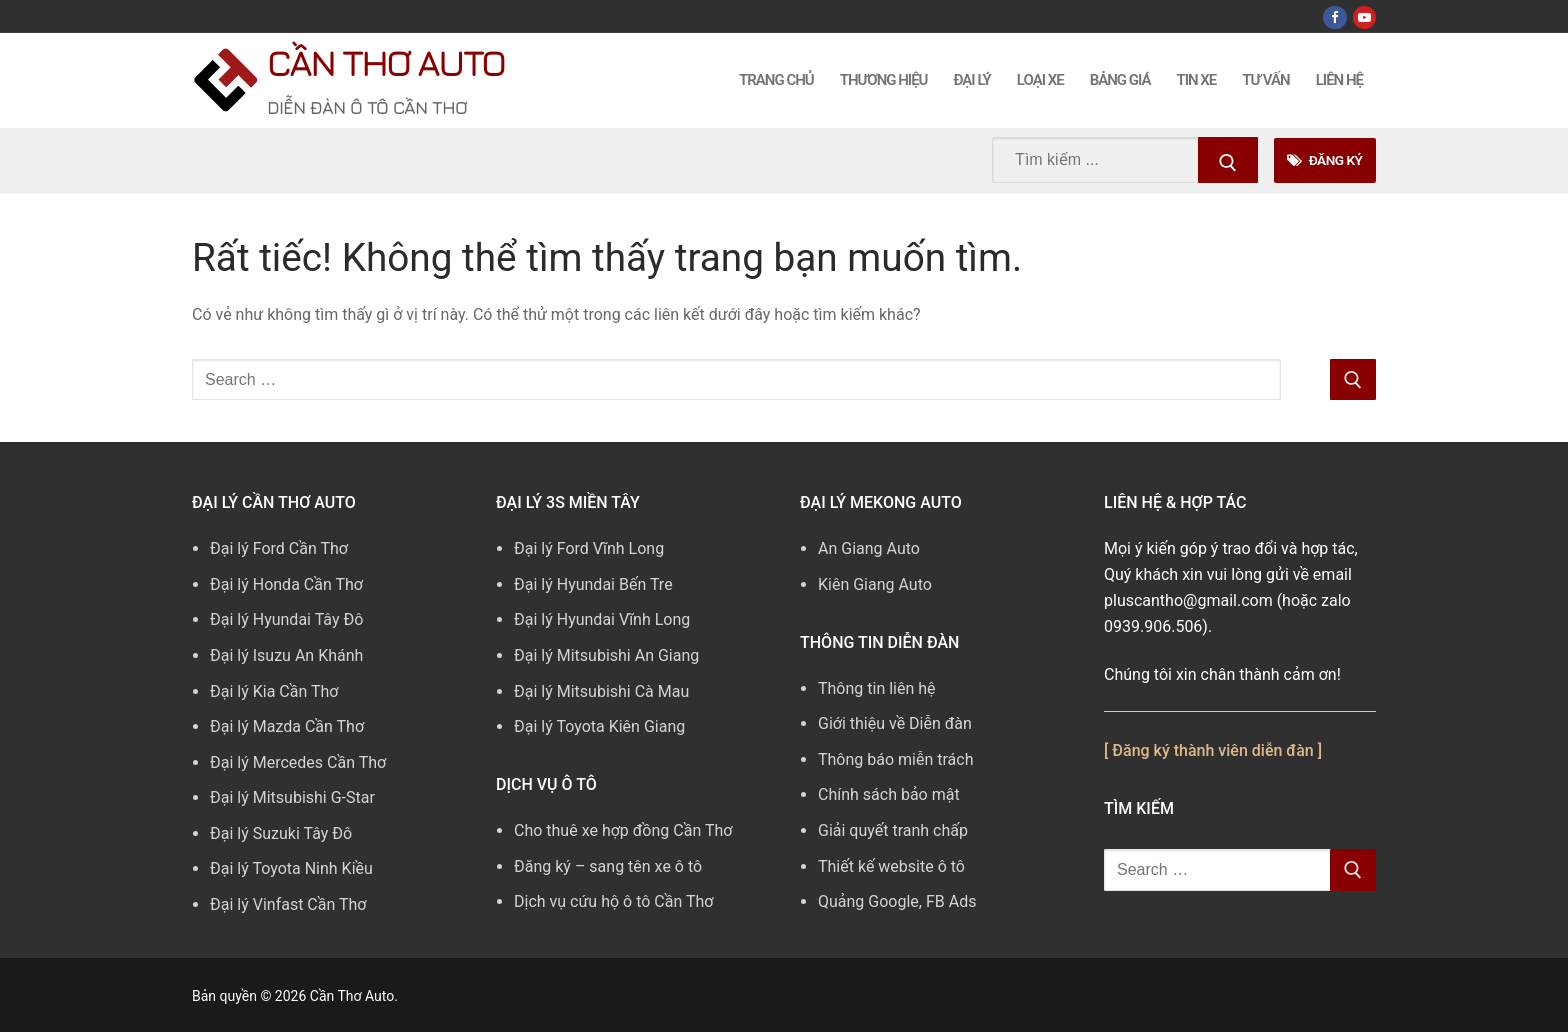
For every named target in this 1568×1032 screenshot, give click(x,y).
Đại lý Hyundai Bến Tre (593, 584)
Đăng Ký (1324, 160)
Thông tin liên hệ (877, 688)
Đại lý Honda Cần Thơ (286, 584)
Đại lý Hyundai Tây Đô (286, 619)
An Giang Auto (869, 548)
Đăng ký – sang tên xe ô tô (608, 866)
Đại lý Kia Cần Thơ (274, 691)
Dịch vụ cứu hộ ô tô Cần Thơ (613, 901)
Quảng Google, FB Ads (897, 901)
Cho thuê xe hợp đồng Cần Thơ (623, 830)
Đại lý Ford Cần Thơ (279, 548)
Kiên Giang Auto (875, 584)
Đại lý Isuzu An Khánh (286, 655)
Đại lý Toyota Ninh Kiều (291, 868)
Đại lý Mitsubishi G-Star (292, 797)
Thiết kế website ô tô (891, 866)
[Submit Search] (1228, 160)
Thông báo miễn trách (896, 759)
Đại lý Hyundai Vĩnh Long (602, 619)
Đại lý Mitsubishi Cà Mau (601, 691)
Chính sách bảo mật (889, 794)
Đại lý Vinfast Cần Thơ (288, 904)
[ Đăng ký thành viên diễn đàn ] (1213, 750)
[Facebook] (1334, 17)
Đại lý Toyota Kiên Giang (599, 726)
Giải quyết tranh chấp (893, 830)
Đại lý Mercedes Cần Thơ (298, 762)
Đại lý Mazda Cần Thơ (287, 726)
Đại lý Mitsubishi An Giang (606, 655)
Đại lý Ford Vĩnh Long (589, 548)
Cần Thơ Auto (385, 62)
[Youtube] (1364, 17)
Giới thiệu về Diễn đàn (895, 723)
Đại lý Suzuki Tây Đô (281, 833)
